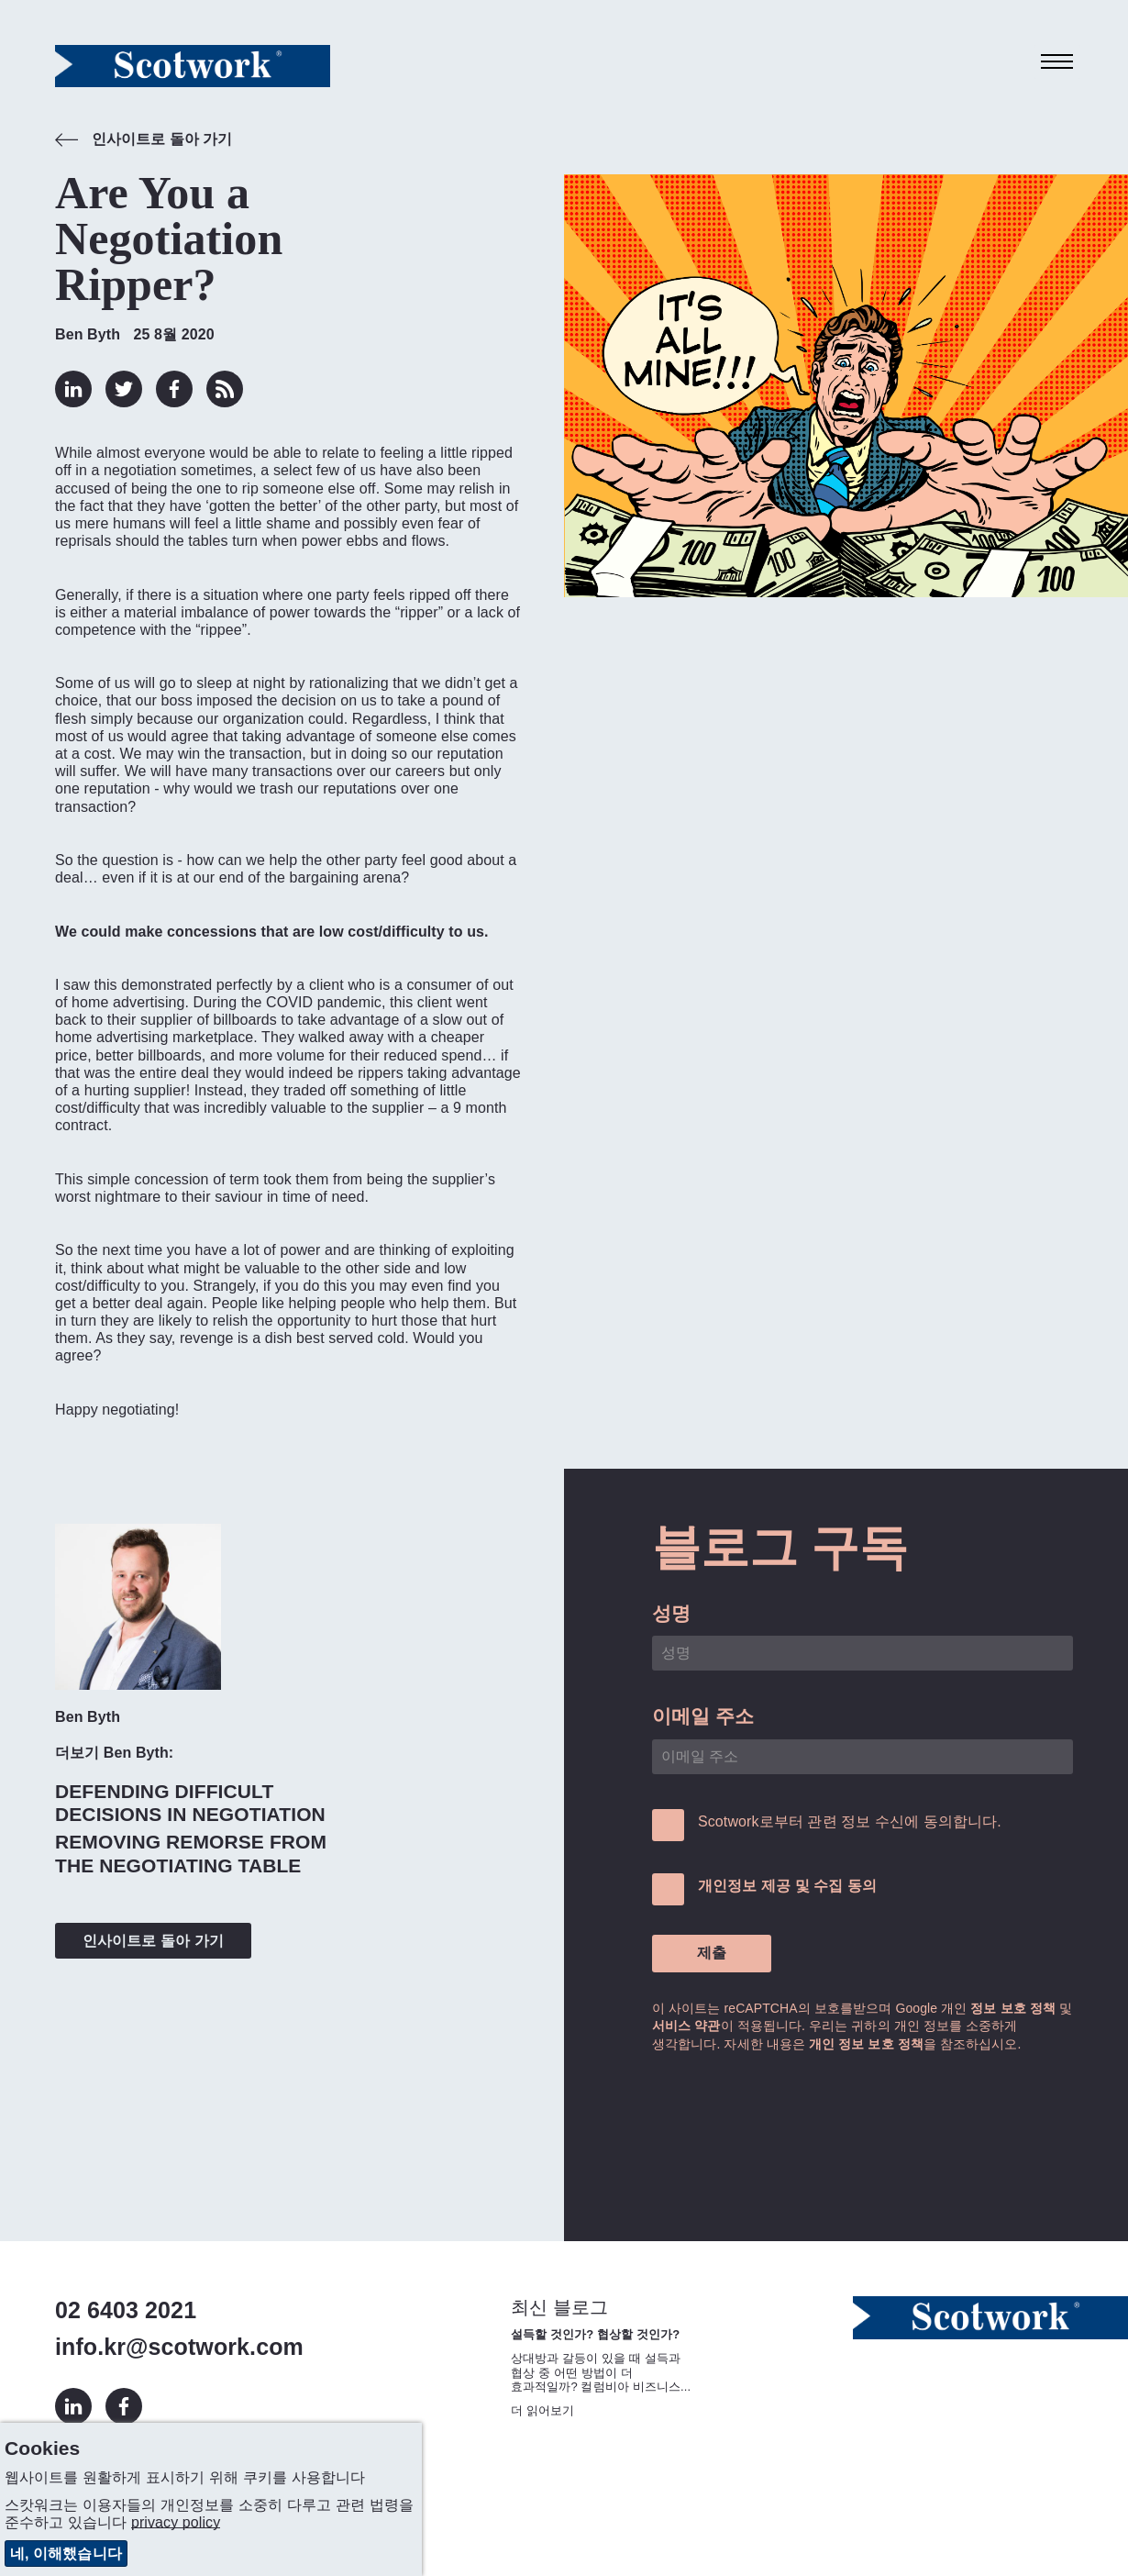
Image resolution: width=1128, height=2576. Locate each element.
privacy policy (175, 2522)
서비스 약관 (686, 2025)
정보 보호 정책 (1013, 2008)
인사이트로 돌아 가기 (144, 141)
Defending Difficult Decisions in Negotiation (190, 1803)
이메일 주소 (703, 1716)
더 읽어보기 (542, 2410)
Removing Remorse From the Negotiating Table (190, 1853)
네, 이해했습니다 (66, 2553)
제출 (711, 1952)
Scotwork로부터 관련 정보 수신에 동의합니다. (849, 1821)
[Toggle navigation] (1057, 62)
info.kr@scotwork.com (179, 2346)
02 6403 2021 (125, 2310)
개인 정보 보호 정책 (866, 2044)
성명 (671, 1613)
